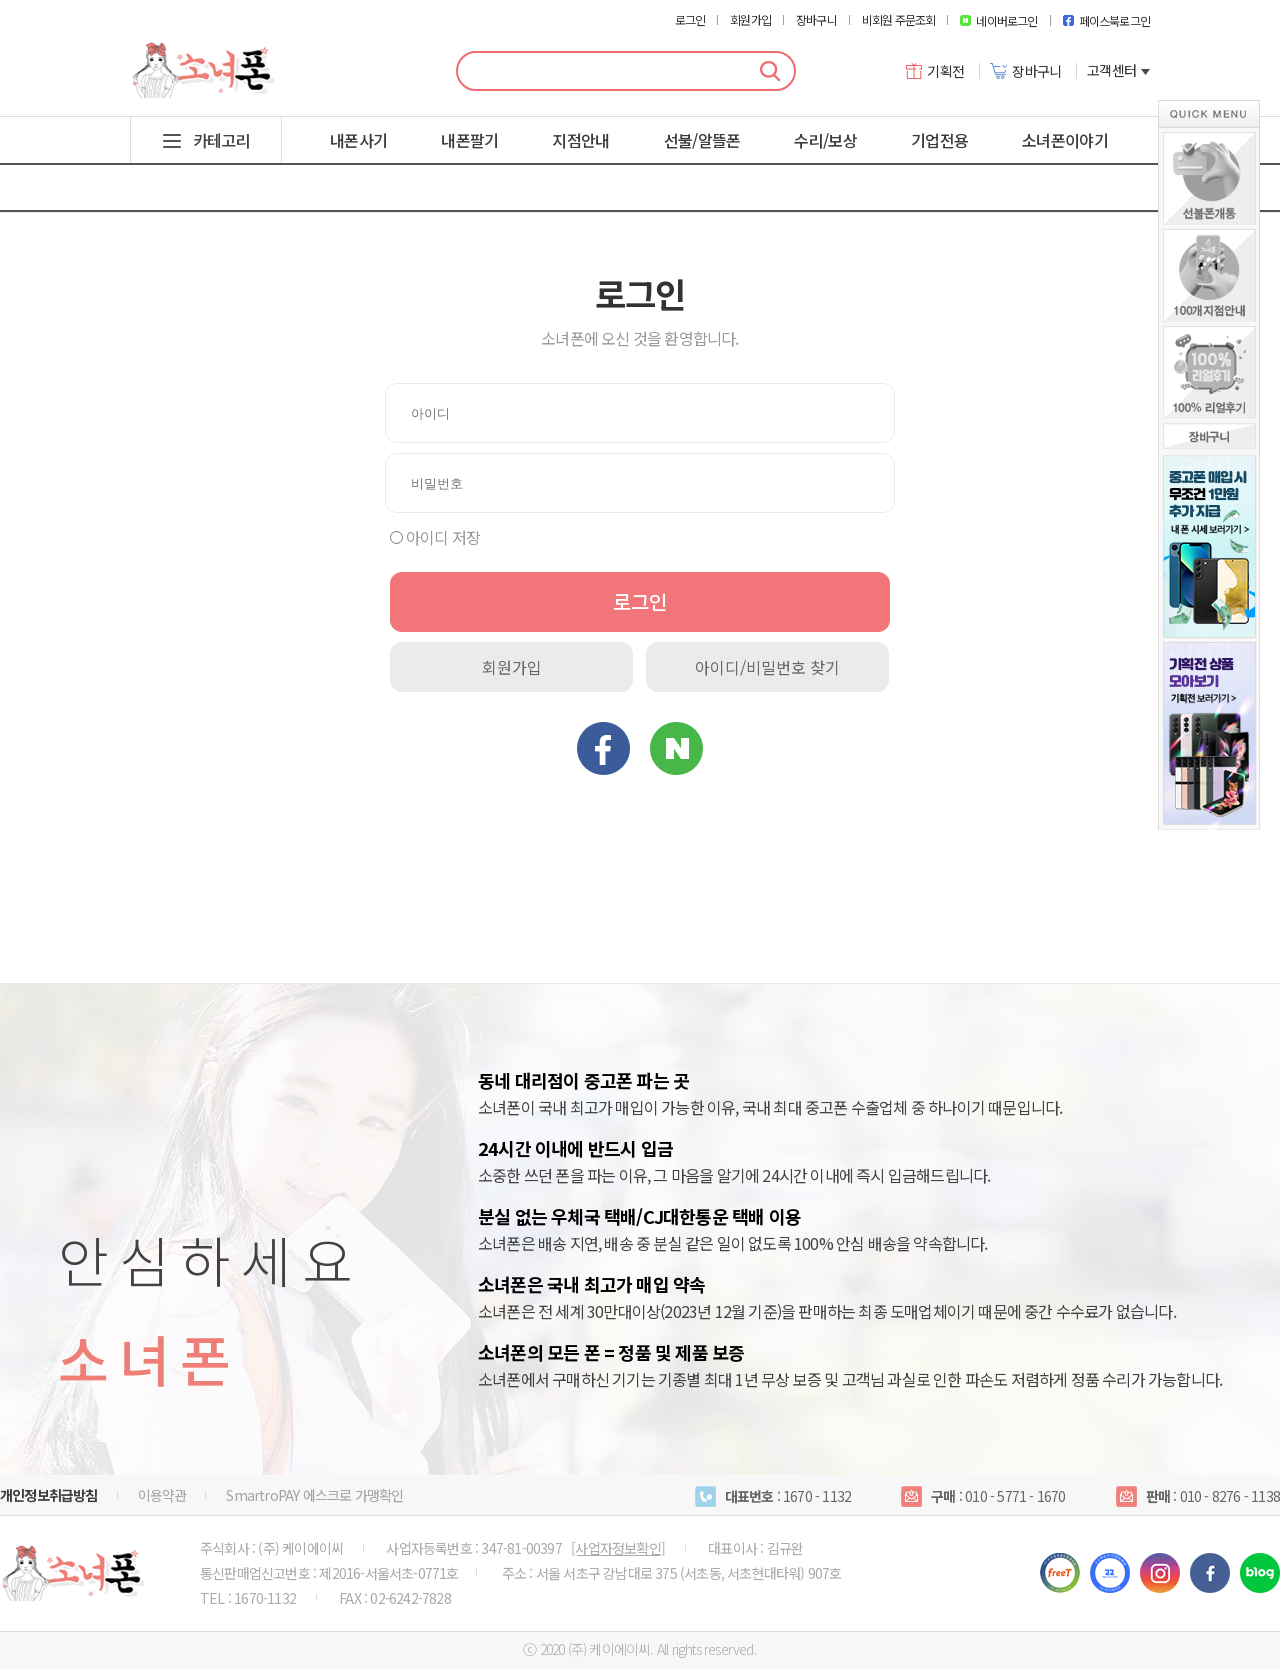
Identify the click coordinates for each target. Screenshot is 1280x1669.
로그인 (690, 20)
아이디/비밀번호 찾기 (767, 667)
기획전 (935, 71)
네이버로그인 (998, 20)
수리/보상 (825, 140)
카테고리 (221, 140)
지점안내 (580, 140)
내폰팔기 (469, 140)
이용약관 (162, 1495)
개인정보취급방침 (49, 1495)
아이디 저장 (443, 537)
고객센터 (1118, 70)
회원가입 (750, 20)
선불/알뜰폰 (702, 140)
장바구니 (816, 20)
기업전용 (939, 140)
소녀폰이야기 (1065, 140)
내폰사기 (358, 140)
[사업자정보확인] (618, 1548)
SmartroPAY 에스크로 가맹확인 (314, 1495)
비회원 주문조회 (899, 20)
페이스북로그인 (1106, 20)
